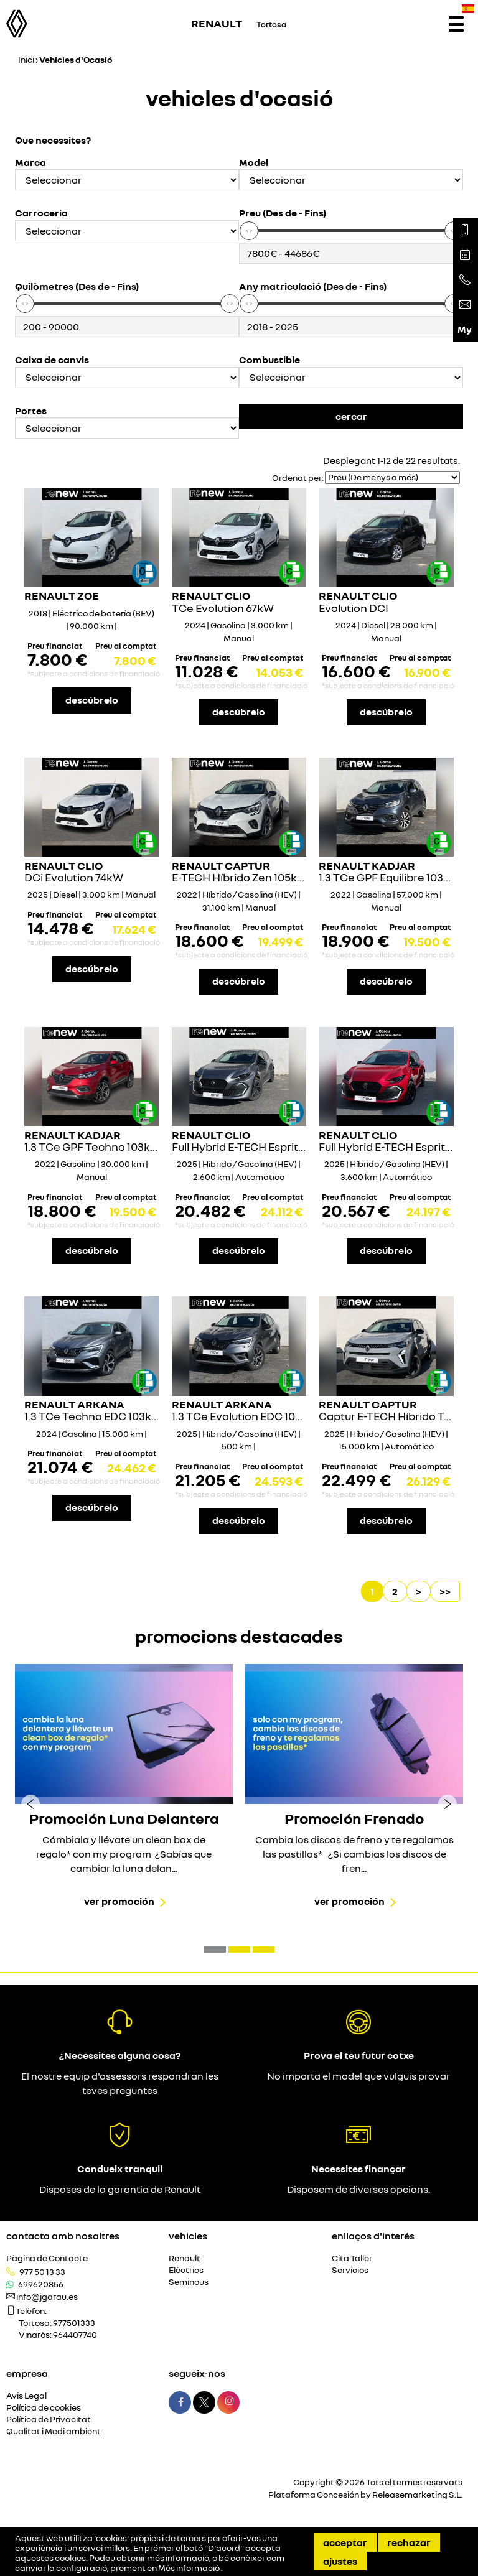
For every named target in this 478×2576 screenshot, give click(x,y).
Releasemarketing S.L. (417, 2494)
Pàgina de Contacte (47, 2258)
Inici (26, 59)
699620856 (40, 2284)
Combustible (269, 360)
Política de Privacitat (48, 2419)
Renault (184, 2258)
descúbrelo (91, 700)
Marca (30, 163)
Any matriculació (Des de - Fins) (313, 286)
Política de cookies (43, 2407)
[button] (215, 1949)
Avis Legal (26, 2396)
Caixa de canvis (52, 360)
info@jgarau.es (47, 2297)
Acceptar (345, 2542)
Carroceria (41, 213)
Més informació (189, 2568)
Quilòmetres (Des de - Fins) (77, 286)
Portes (31, 411)
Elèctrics (186, 2270)
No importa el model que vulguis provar (358, 2076)
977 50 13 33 (42, 2272)
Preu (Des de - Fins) (282, 213)
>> (445, 1591)
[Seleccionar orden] (392, 477)
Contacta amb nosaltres (63, 2236)
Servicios (350, 2270)
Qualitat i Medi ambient (53, 2431)
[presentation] (30, 1803)
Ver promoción (119, 1901)
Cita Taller (352, 2258)
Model (253, 163)
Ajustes (340, 2561)
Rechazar (409, 2542)
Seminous (189, 2282)
